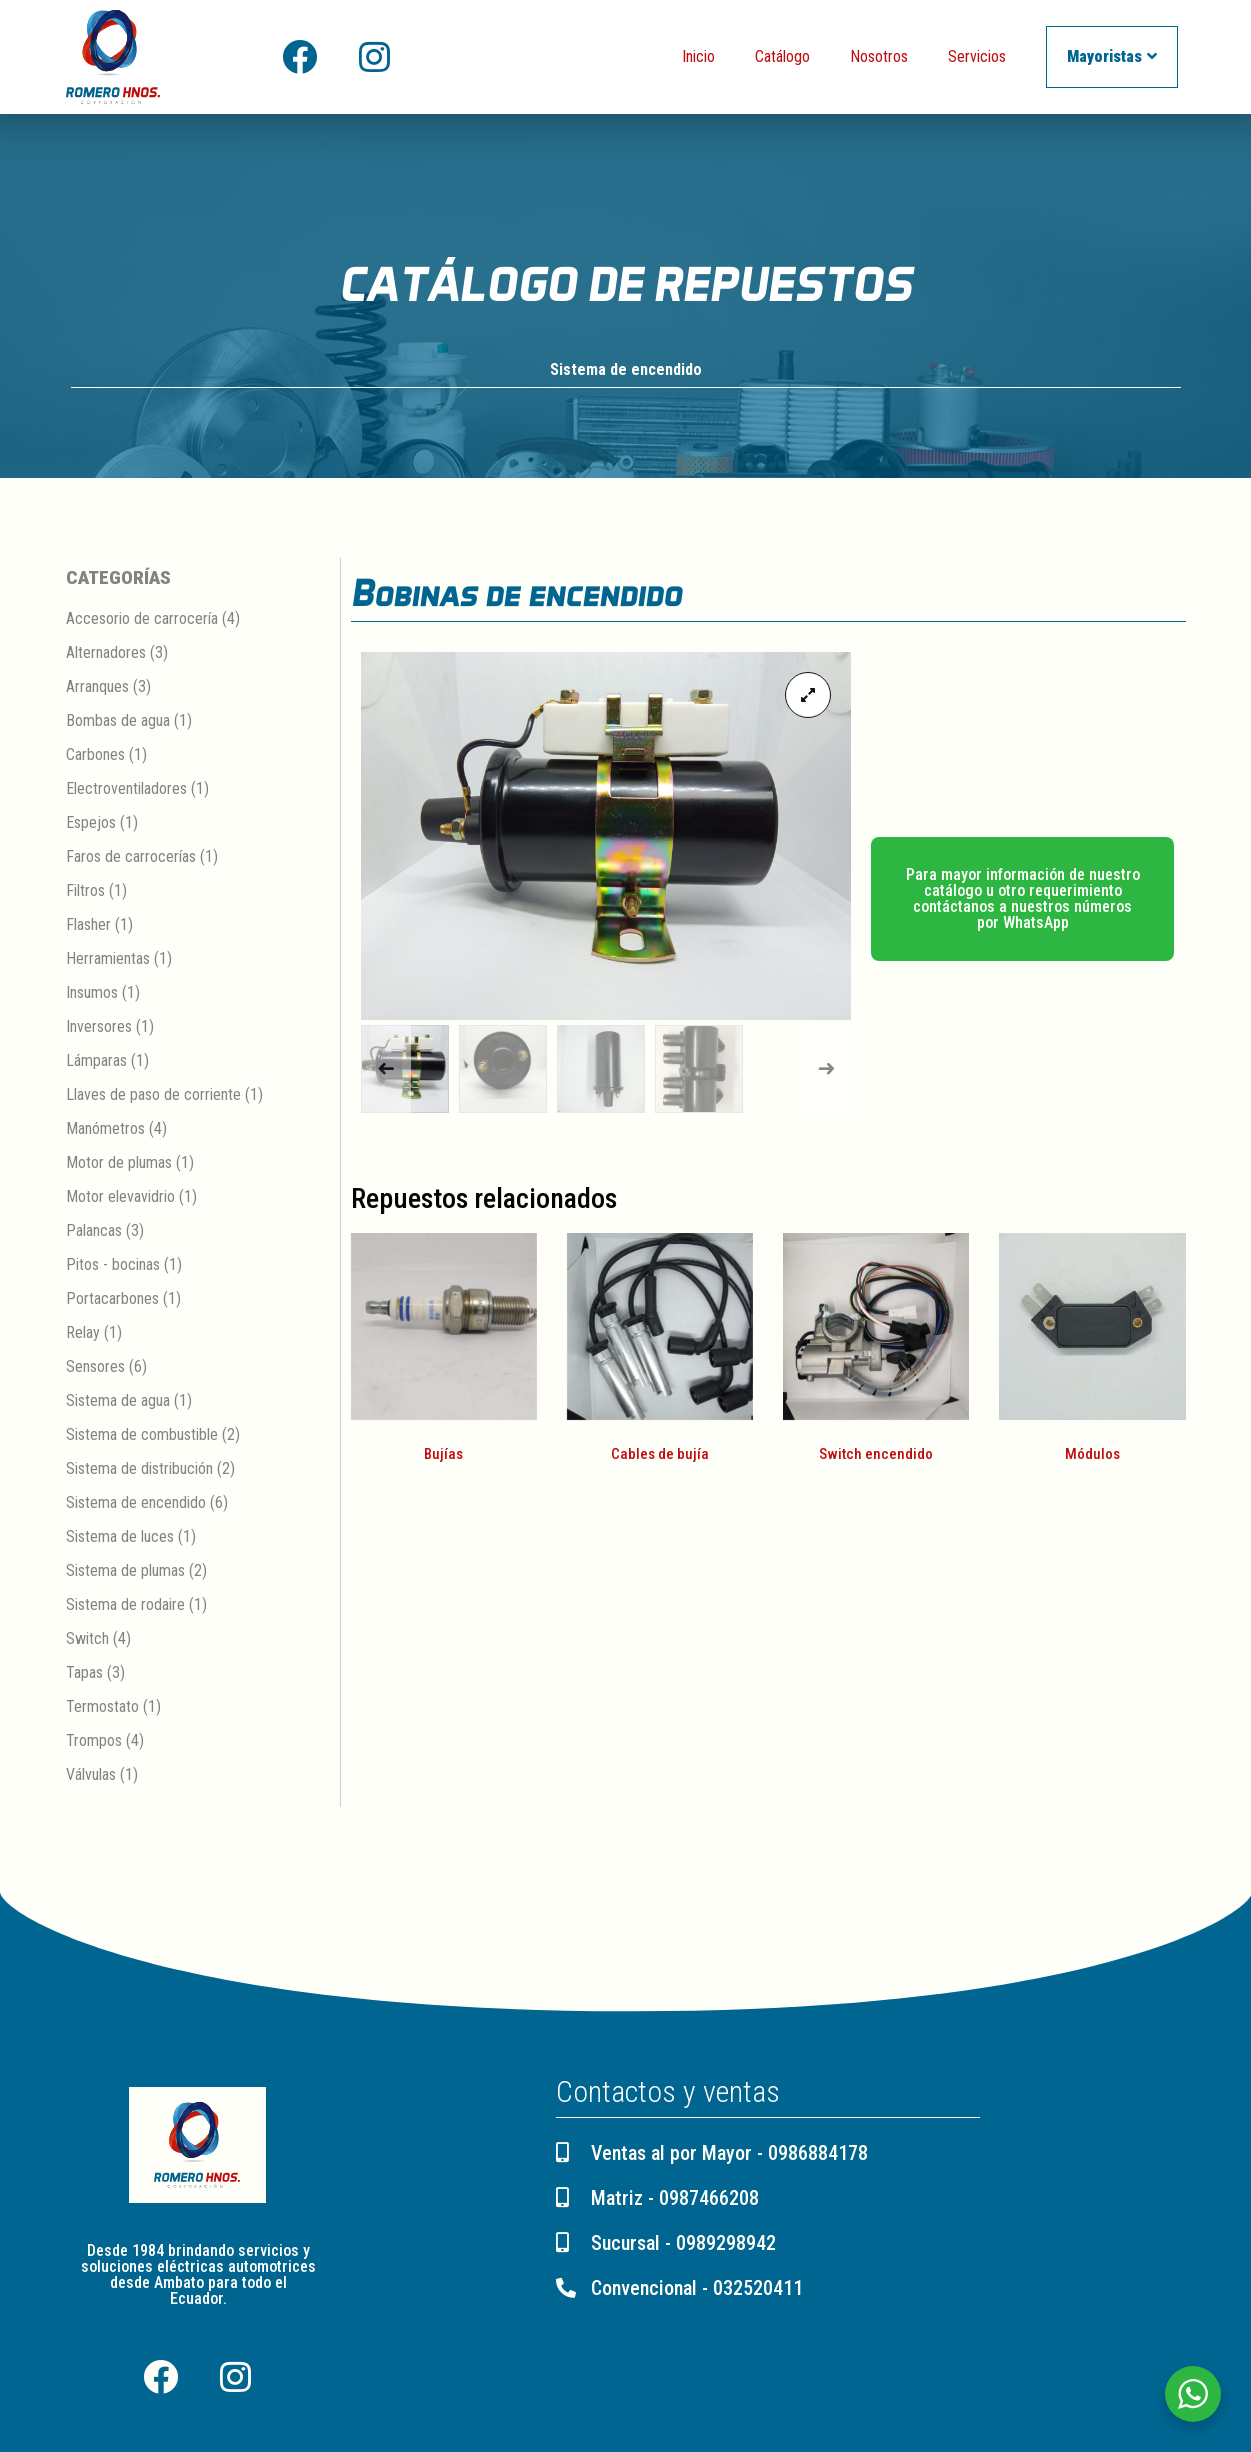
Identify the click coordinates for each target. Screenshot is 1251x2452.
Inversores (99, 1027)
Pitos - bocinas (113, 1265)
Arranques (97, 687)
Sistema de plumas (125, 1571)
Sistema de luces (120, 1537)
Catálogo (782, 56)
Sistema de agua (118, 1401)
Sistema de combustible (142, 1435)
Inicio (698, 56)
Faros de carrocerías (131, 857)
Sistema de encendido (626, 370)
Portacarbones (112, 1299)
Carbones (95, 755)
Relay (83, 1333)
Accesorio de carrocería (142, 619)
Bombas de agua (118, 721)
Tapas (84, 1673)
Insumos (92, 993)
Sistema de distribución (139, 1469)
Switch (87, 1639)
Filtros (85, 891)
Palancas (94, 1231)
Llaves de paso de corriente (153, 1095)
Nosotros (879, 56)
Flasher (88, 925)
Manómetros (105, 1129)
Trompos (94, 1741)
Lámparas (96, 1061)
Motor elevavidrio (120, 1197)
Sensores (95, 1367)
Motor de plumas (119, 1163)
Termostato (102, 1707)
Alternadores (106, 653)
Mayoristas (1112, 56)
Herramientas (108, 959)
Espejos (91, 823)
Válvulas (91, 1775)
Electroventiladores (126, 789)
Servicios (977, 56)
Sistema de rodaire (125, 1605)
